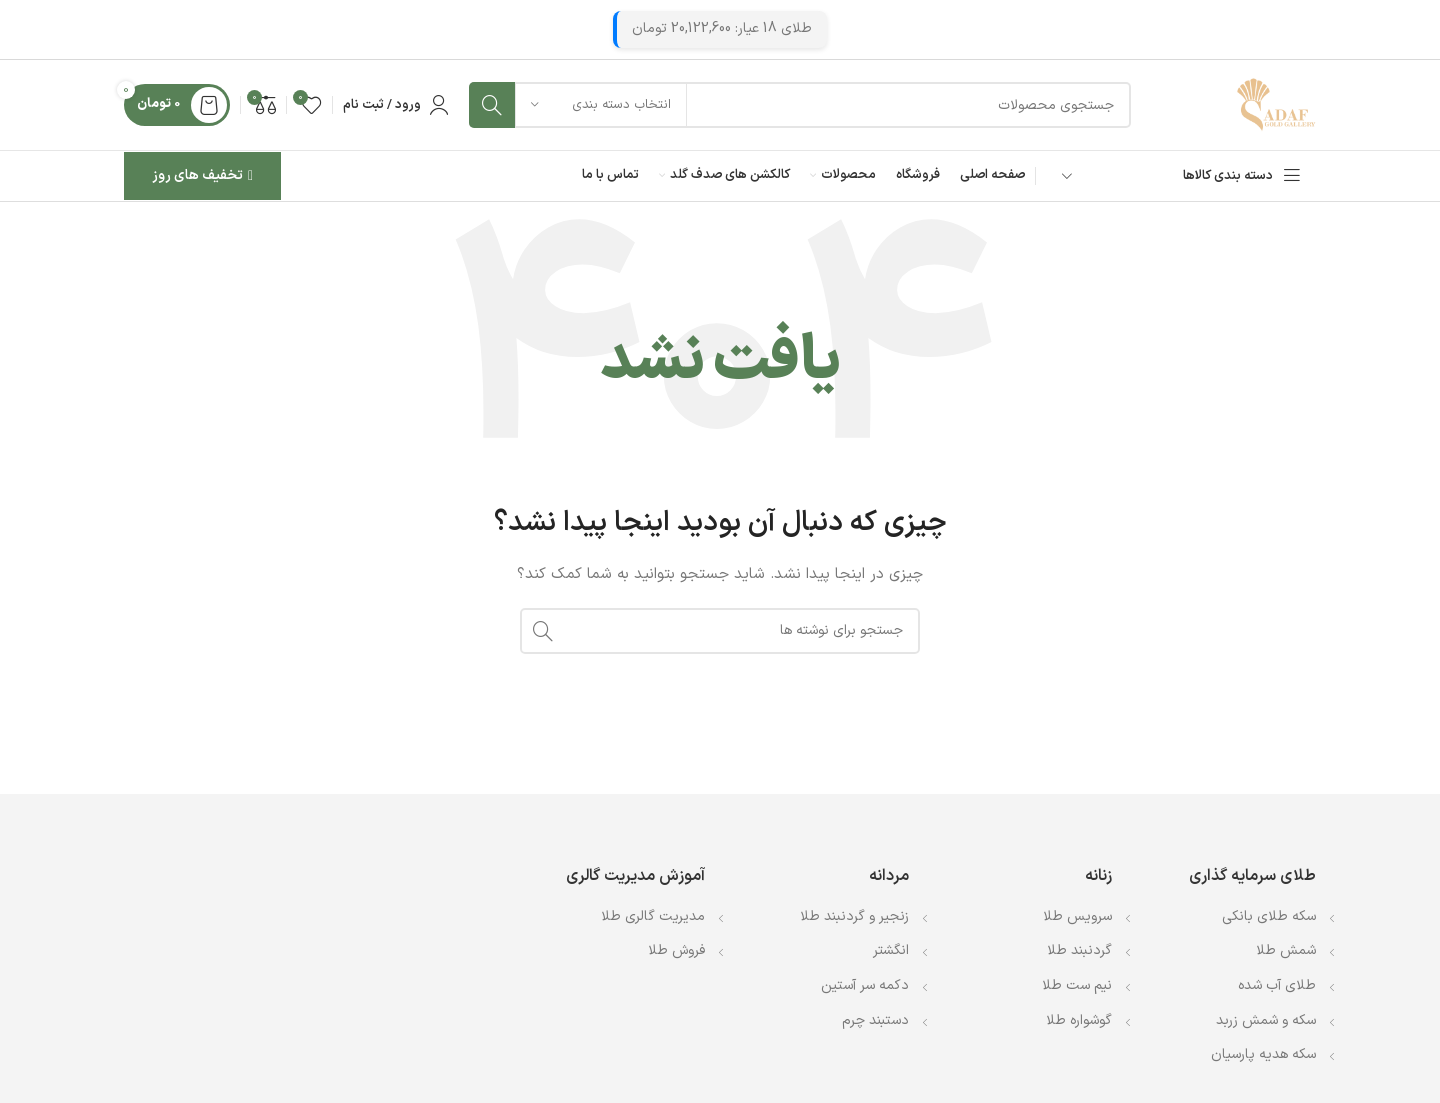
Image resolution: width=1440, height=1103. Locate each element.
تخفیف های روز (202, 175)
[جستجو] (800, 105)
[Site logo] (1276, 104)
